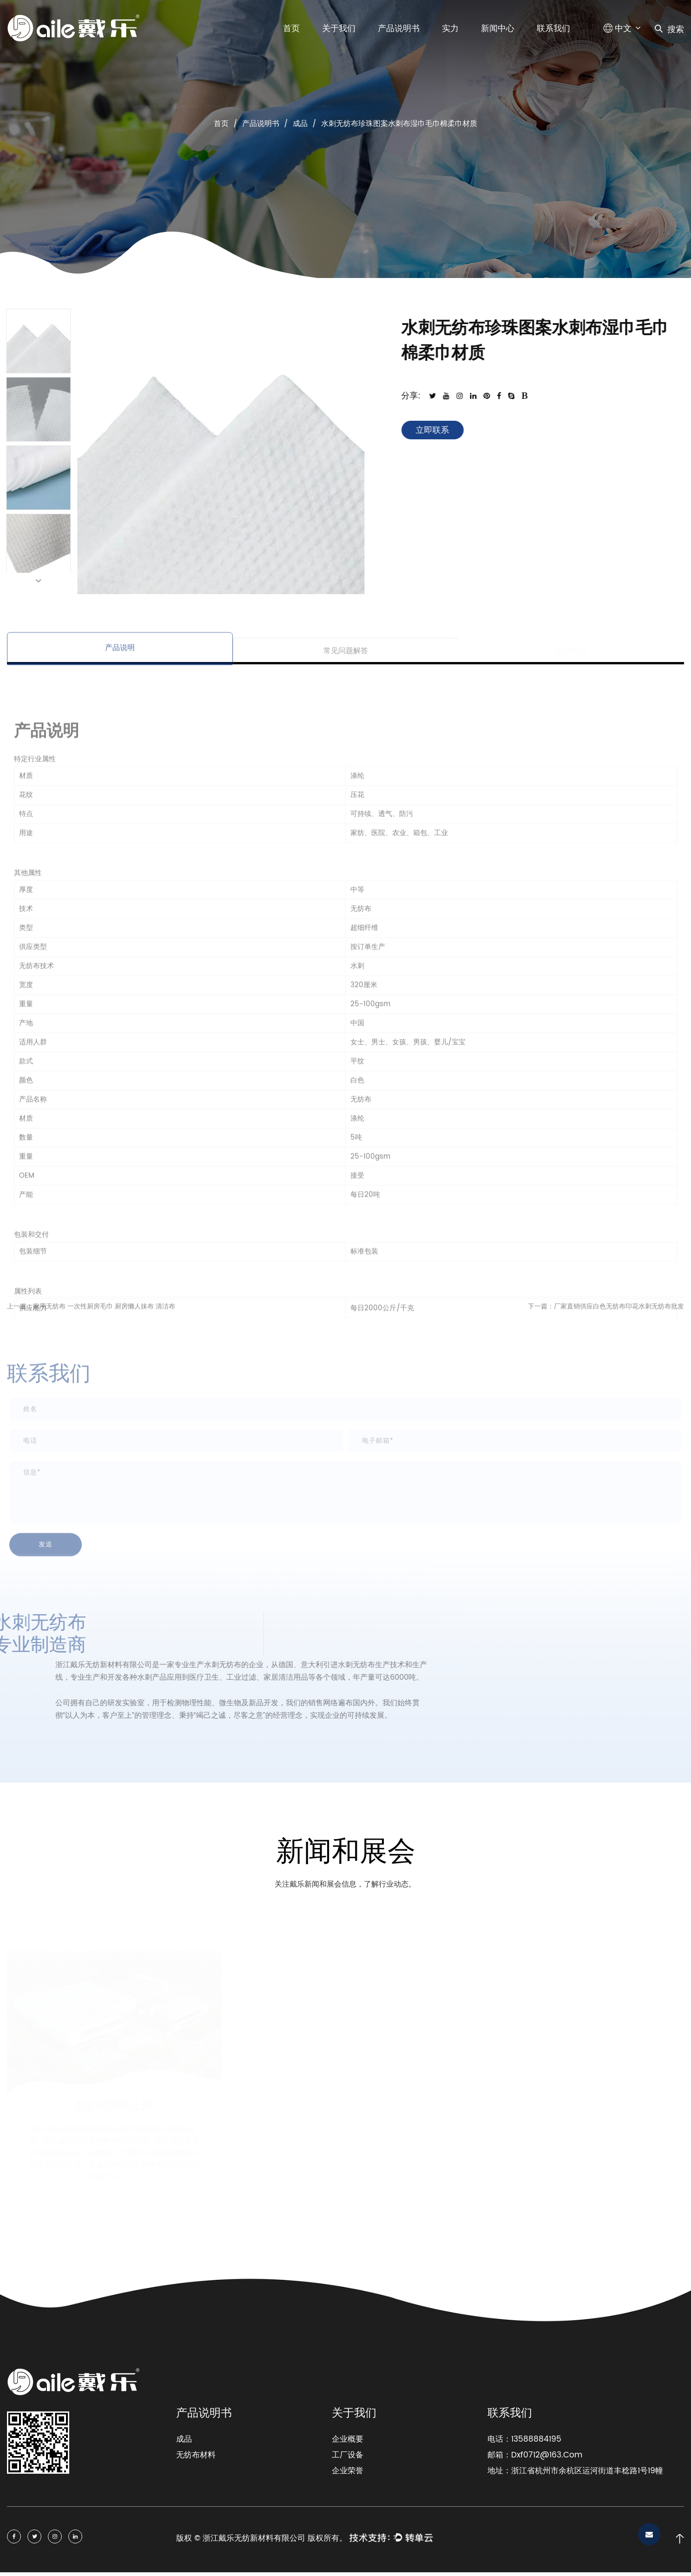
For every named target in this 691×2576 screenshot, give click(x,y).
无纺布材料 (196, 2455)
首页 (291, 28)
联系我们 (553, 28)
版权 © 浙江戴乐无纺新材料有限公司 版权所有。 (261, 2538)
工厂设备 (347, 2455)
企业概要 (347, 2439)
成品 (300, 123)
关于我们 (338, 28)
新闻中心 (497, 28)
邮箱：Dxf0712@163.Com (534, 2455)
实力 (450, 28)
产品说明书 (399, 28)
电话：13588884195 (524, 2439)
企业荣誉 (347, 2470)
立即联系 (442, 430)
